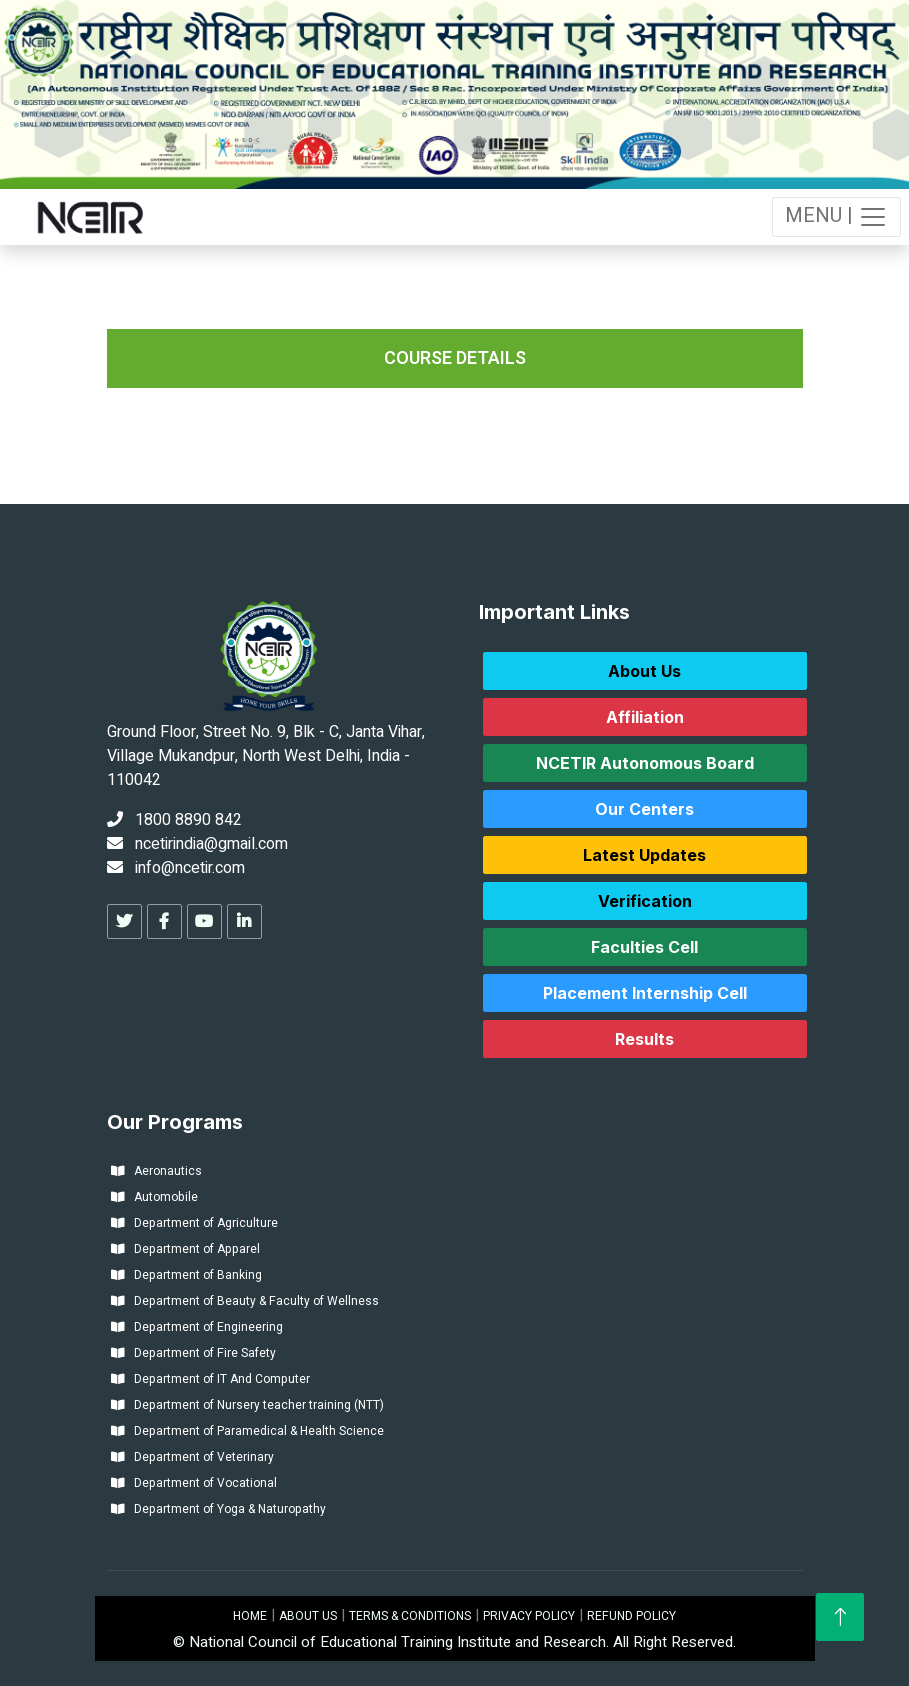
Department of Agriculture (194, 1223)
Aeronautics (156, 1171)
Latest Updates (644, 855)
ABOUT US (308, 1616)
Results (644, 1039)
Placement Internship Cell (645, 993)
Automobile (154, 1197)
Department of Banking (186, 1275)
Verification (645, 901)
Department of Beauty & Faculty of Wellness (245, 1301)
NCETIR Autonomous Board (645, 763)
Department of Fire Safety (193, 1353)
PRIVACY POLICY (529, 1616)
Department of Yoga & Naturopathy (218, 1509)
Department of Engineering (197, 1327)
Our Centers (644, 809)
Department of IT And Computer (210, 1379)
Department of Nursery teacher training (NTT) (247, 1405)
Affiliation (645, 717)
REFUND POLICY (631, 1616)
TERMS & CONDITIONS (410, 1616)
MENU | (836, 217)
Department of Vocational (194, 1483)
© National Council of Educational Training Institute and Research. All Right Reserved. (454, 1642)
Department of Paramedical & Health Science (247, 1431)
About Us (644, 671)
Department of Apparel (185, 1249)
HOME (250, 1616)
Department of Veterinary (192, 1457)
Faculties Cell (644, 947)
